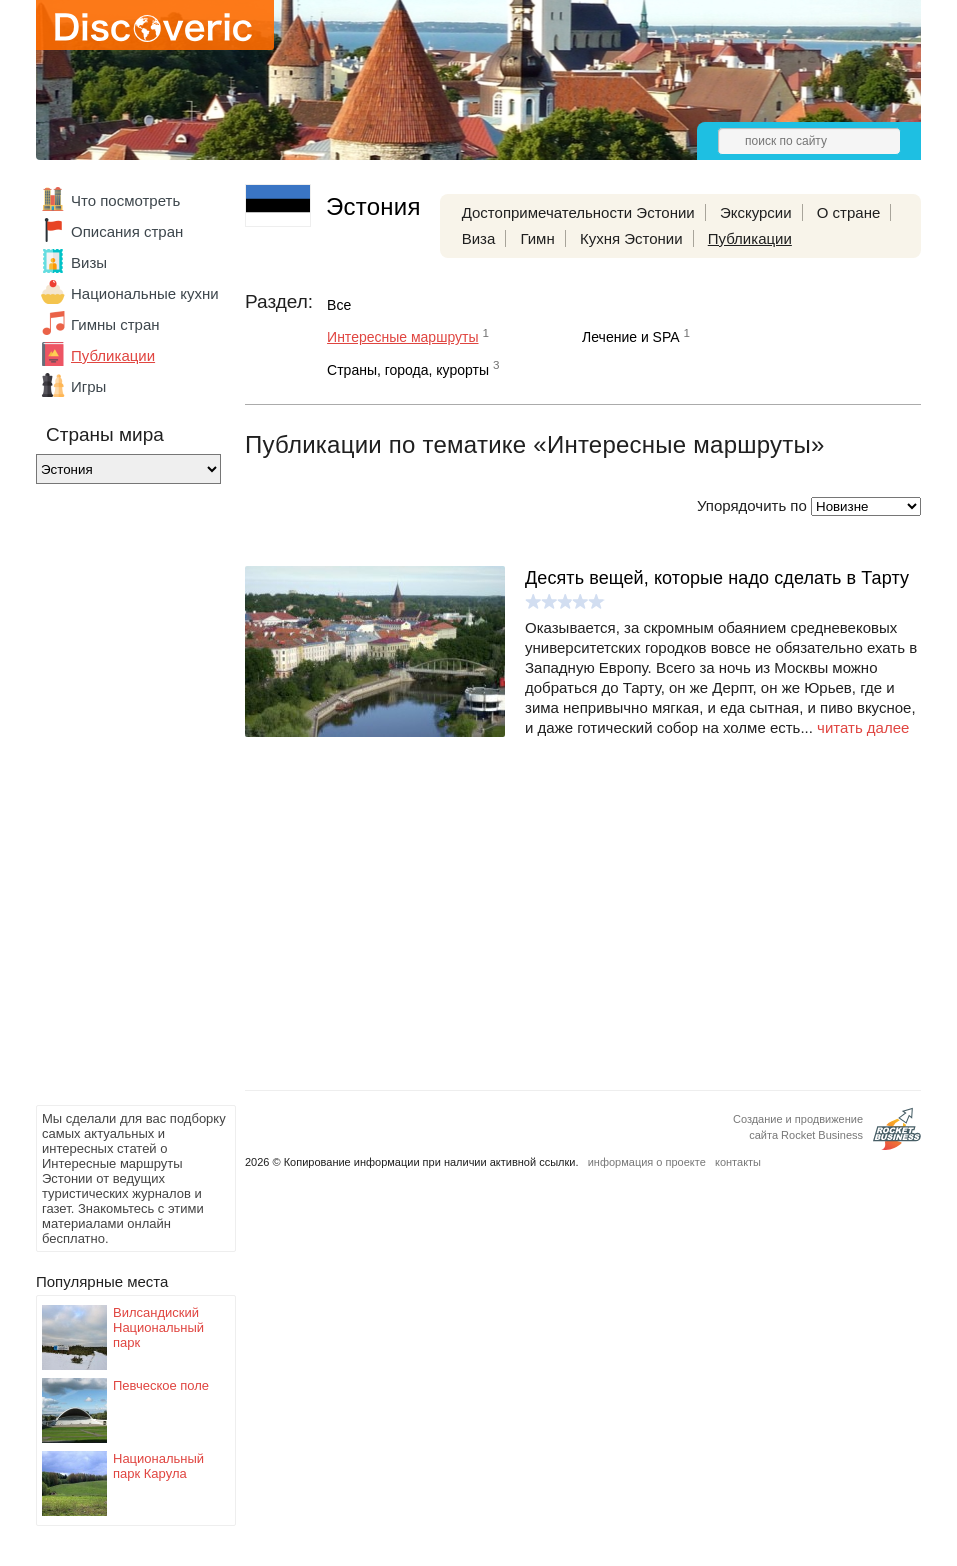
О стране (849, 212)
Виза (479, 238)
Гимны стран (115, 324)
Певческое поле (161, 1385)
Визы (89, 262)
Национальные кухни (145, 293)
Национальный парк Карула (158, 1466)
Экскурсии (756, 212)
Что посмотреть (125, 200)
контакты (738, 1162)
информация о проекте (647, 1162)
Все (339, 305)
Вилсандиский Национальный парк (158, 1327)
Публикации (113, 355)
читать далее (863, 727)
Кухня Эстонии (631, 238)
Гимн (537, 238)
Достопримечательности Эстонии (578, 212)
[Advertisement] (116, 800)
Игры (88, 386)
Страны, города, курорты (408, 370)
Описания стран (127, 231)
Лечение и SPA (631, 337)
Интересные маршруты (402, 337)
